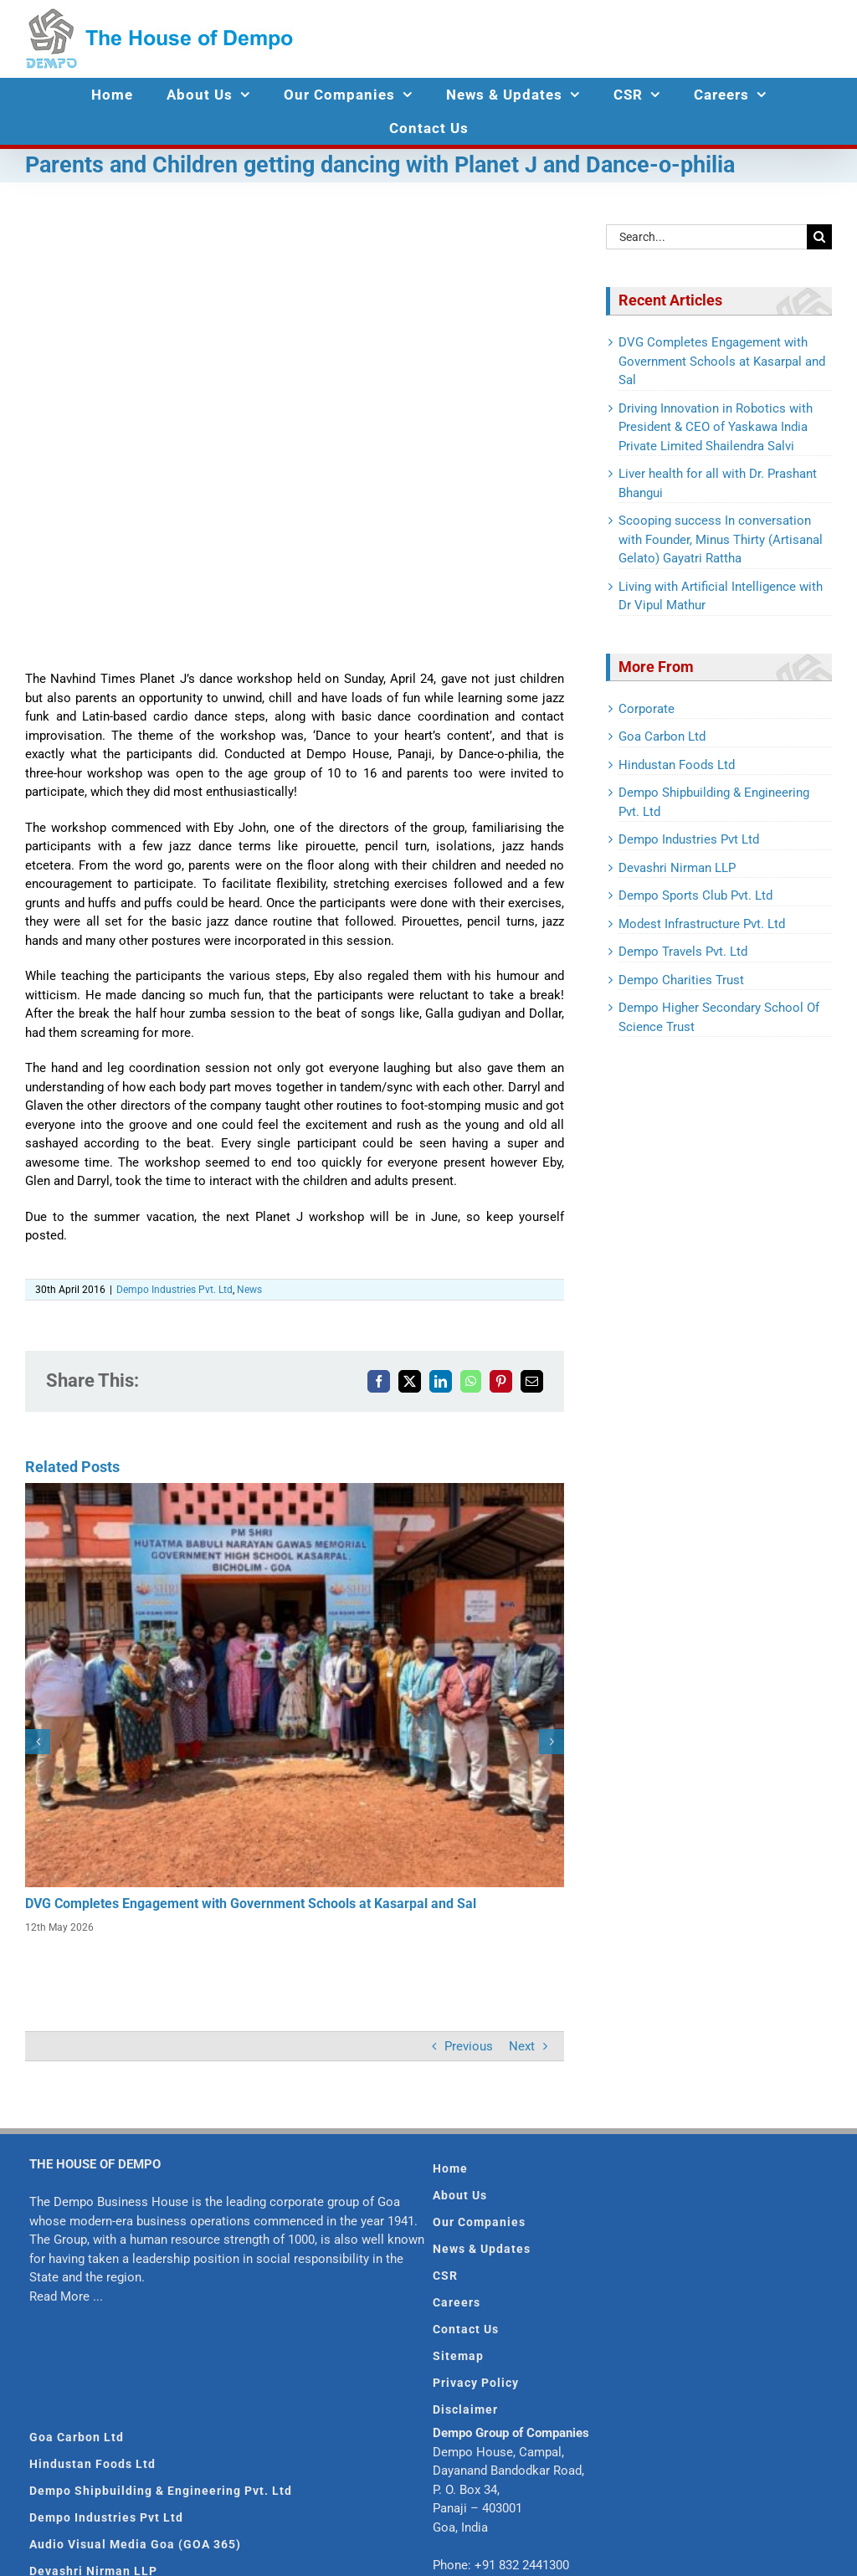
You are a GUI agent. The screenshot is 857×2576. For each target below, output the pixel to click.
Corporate (646, 708)
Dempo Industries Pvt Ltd (688, 839)
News (249, 1290)
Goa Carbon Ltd (662, 736)
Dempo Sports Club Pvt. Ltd (695, 895)
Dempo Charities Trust (681, 980)
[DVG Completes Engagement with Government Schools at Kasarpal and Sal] (294, 1490)
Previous (468, 2046)
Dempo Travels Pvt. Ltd (682, 951)
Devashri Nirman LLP (677, 867)
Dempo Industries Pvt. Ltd (174, 1290)
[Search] (819, 236)
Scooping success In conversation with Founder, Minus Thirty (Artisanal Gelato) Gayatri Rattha (720, 539)
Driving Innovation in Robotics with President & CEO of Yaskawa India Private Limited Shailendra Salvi (715, 427)
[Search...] (706, 236)
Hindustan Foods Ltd (676, 764)
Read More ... (66, 2296)
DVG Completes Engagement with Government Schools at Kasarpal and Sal (250, 1903)
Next (522, 2046)
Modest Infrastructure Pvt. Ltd (701, 923)
